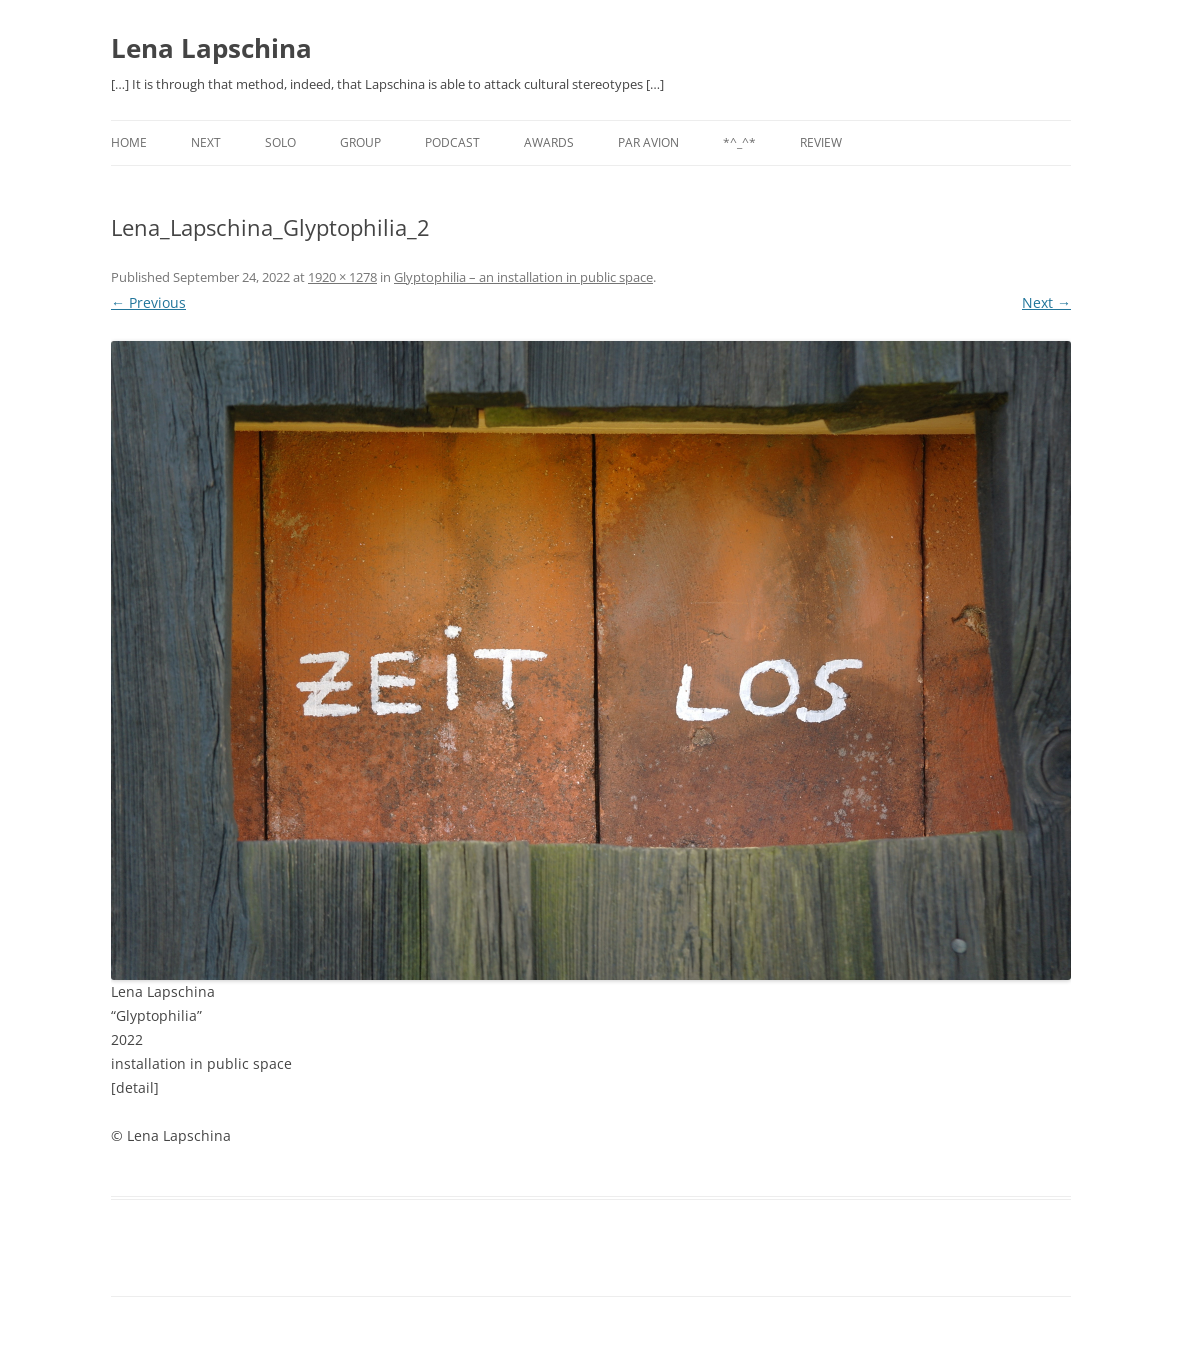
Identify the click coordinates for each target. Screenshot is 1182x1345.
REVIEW (821, 142)
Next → (1046, 302)
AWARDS (549, 142)
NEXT (206, 142)
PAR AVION (648, 142)
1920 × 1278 (342, 277)
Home (129, 142)
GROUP (360, 142)
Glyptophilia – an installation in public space (523, 277)
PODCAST (452, 142)
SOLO (280, 142)
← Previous (148, 302)
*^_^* (739, 142)
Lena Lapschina (211, 48)
